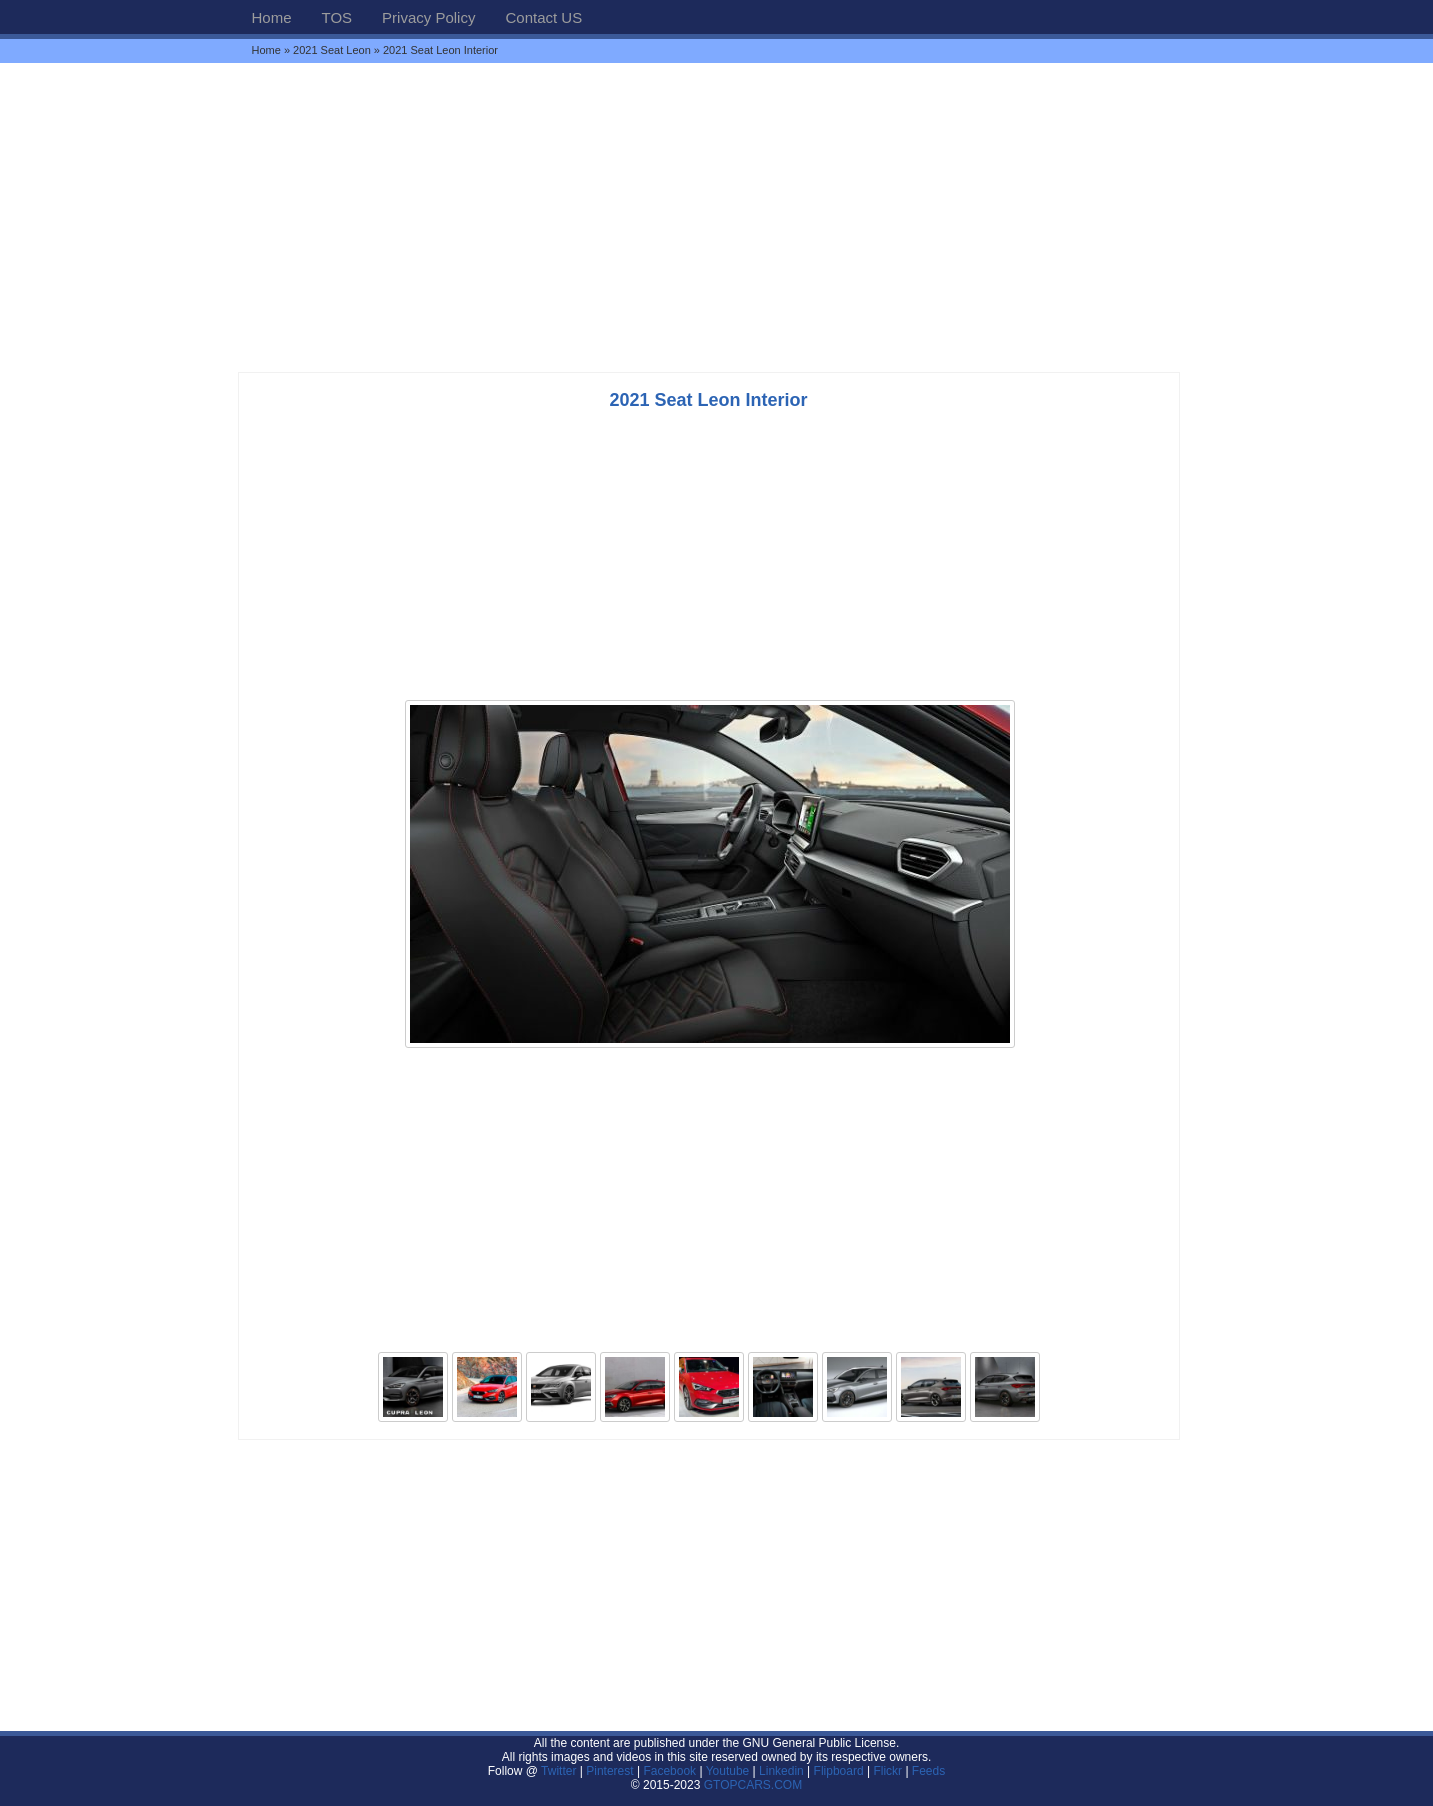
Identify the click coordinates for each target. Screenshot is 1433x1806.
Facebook (669, 1771)
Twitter (560, 1771)
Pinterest (609, 1771)
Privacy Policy (428, 17)
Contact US (543, 17)
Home (272, 17)
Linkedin (781, 1771)
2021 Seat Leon (332, 50)
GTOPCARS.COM (753, 1785)
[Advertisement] (717, 217)
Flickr (887, 1771)
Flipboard (839, 1771)
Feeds (928, 1771)
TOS (337, 17)
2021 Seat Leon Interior (708, 400)
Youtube (728, 1771)
